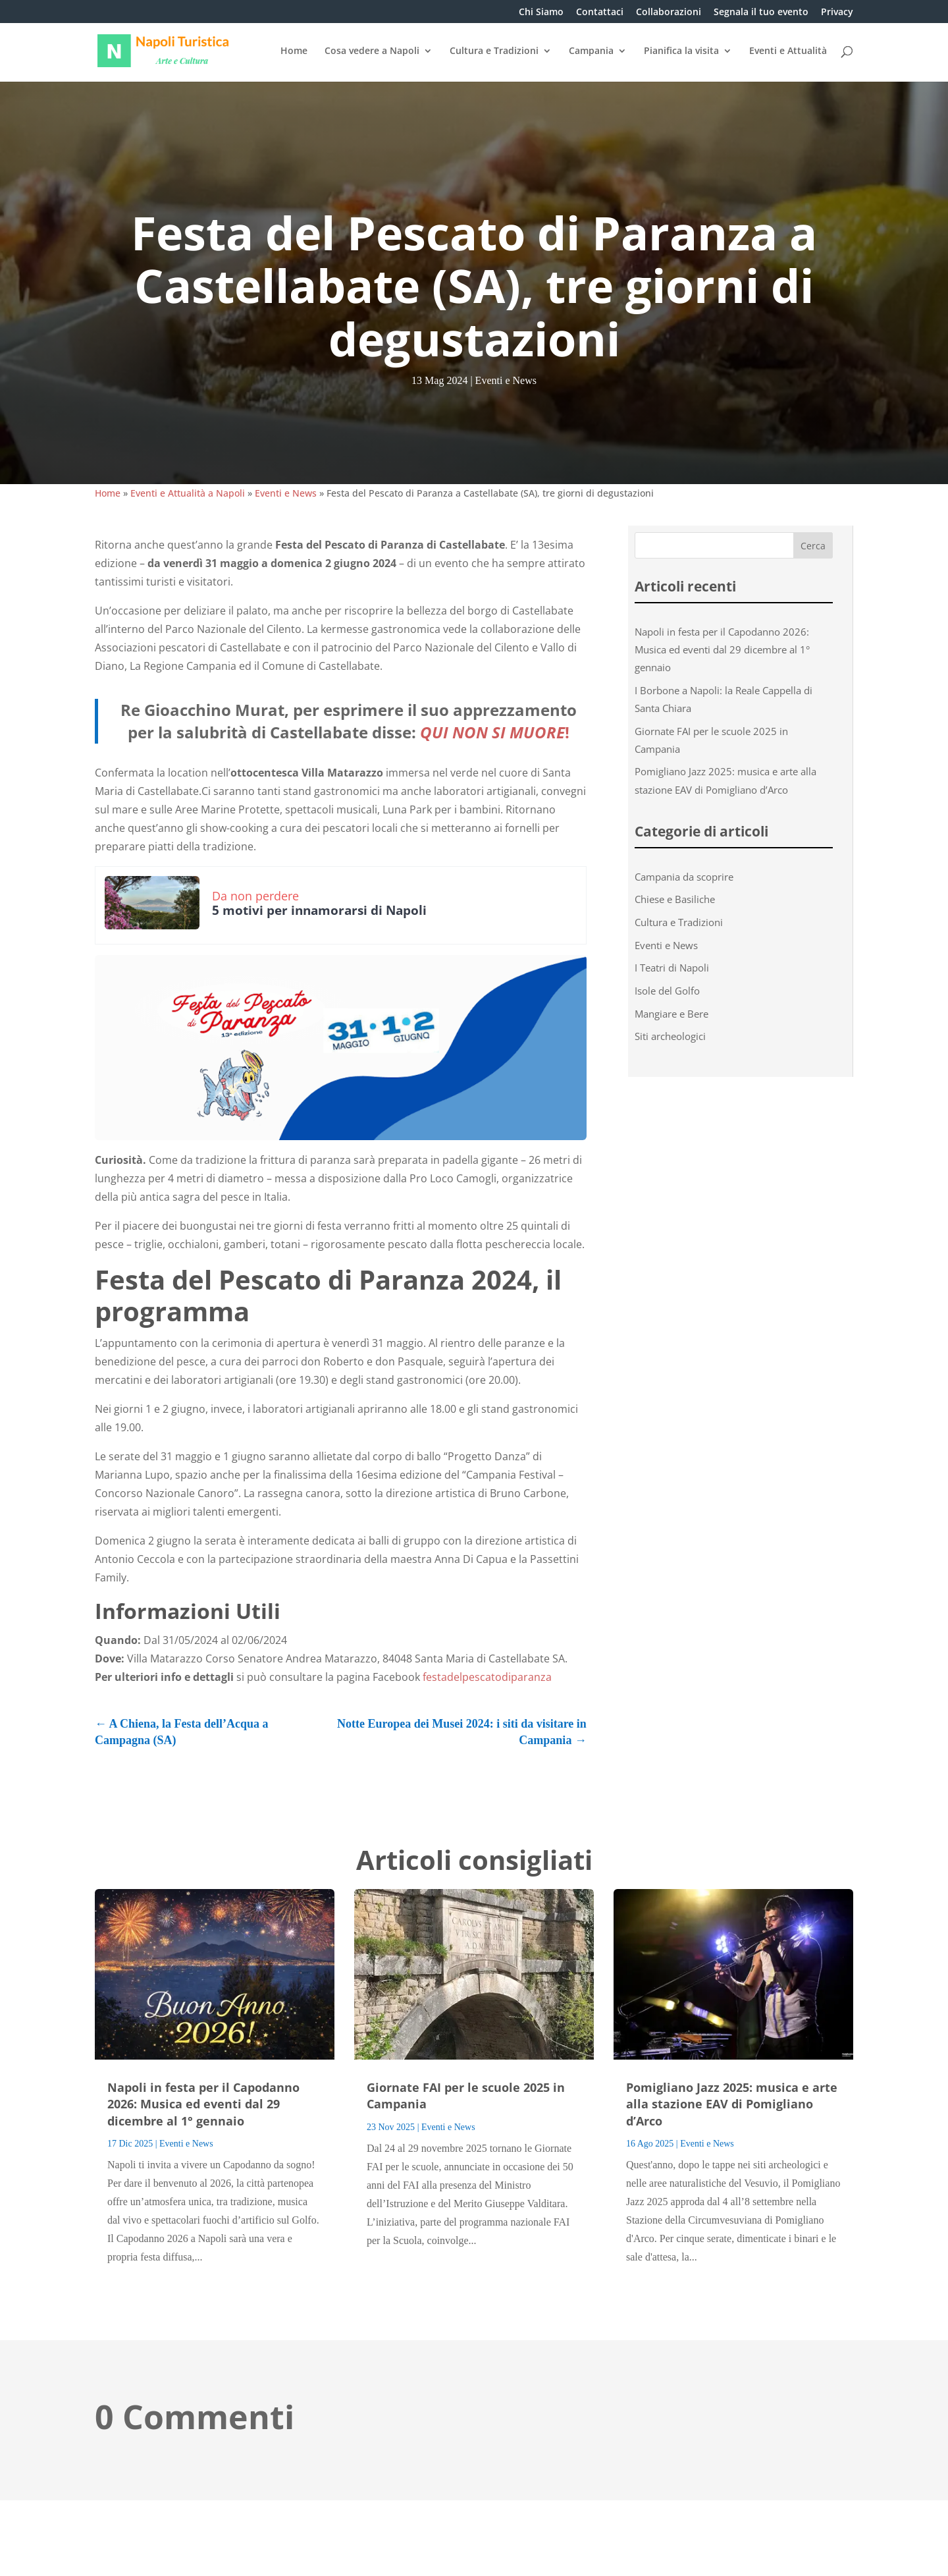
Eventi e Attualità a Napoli (187, 493)
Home (293, 51)
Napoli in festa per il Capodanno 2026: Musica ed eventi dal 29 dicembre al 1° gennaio (722, 649)
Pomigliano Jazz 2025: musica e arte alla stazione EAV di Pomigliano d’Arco (731, 2103)
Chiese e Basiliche (675, 899)
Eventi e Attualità (788, 51)
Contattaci (599, 12)
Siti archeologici (670, 1036)
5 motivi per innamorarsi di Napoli (319, 910)
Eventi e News (506, 380)
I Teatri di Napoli (672, 967)
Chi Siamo (541, 12)
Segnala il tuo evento (761, 12)
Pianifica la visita (681, 51)
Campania (591, 51)
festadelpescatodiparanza (487, 1677)
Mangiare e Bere (671, 1013)
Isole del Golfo (667, 990)
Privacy (837, 12)
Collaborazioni (668, 12)
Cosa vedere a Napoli (372, 51)
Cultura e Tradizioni (494, 51)
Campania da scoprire (684, 876)
